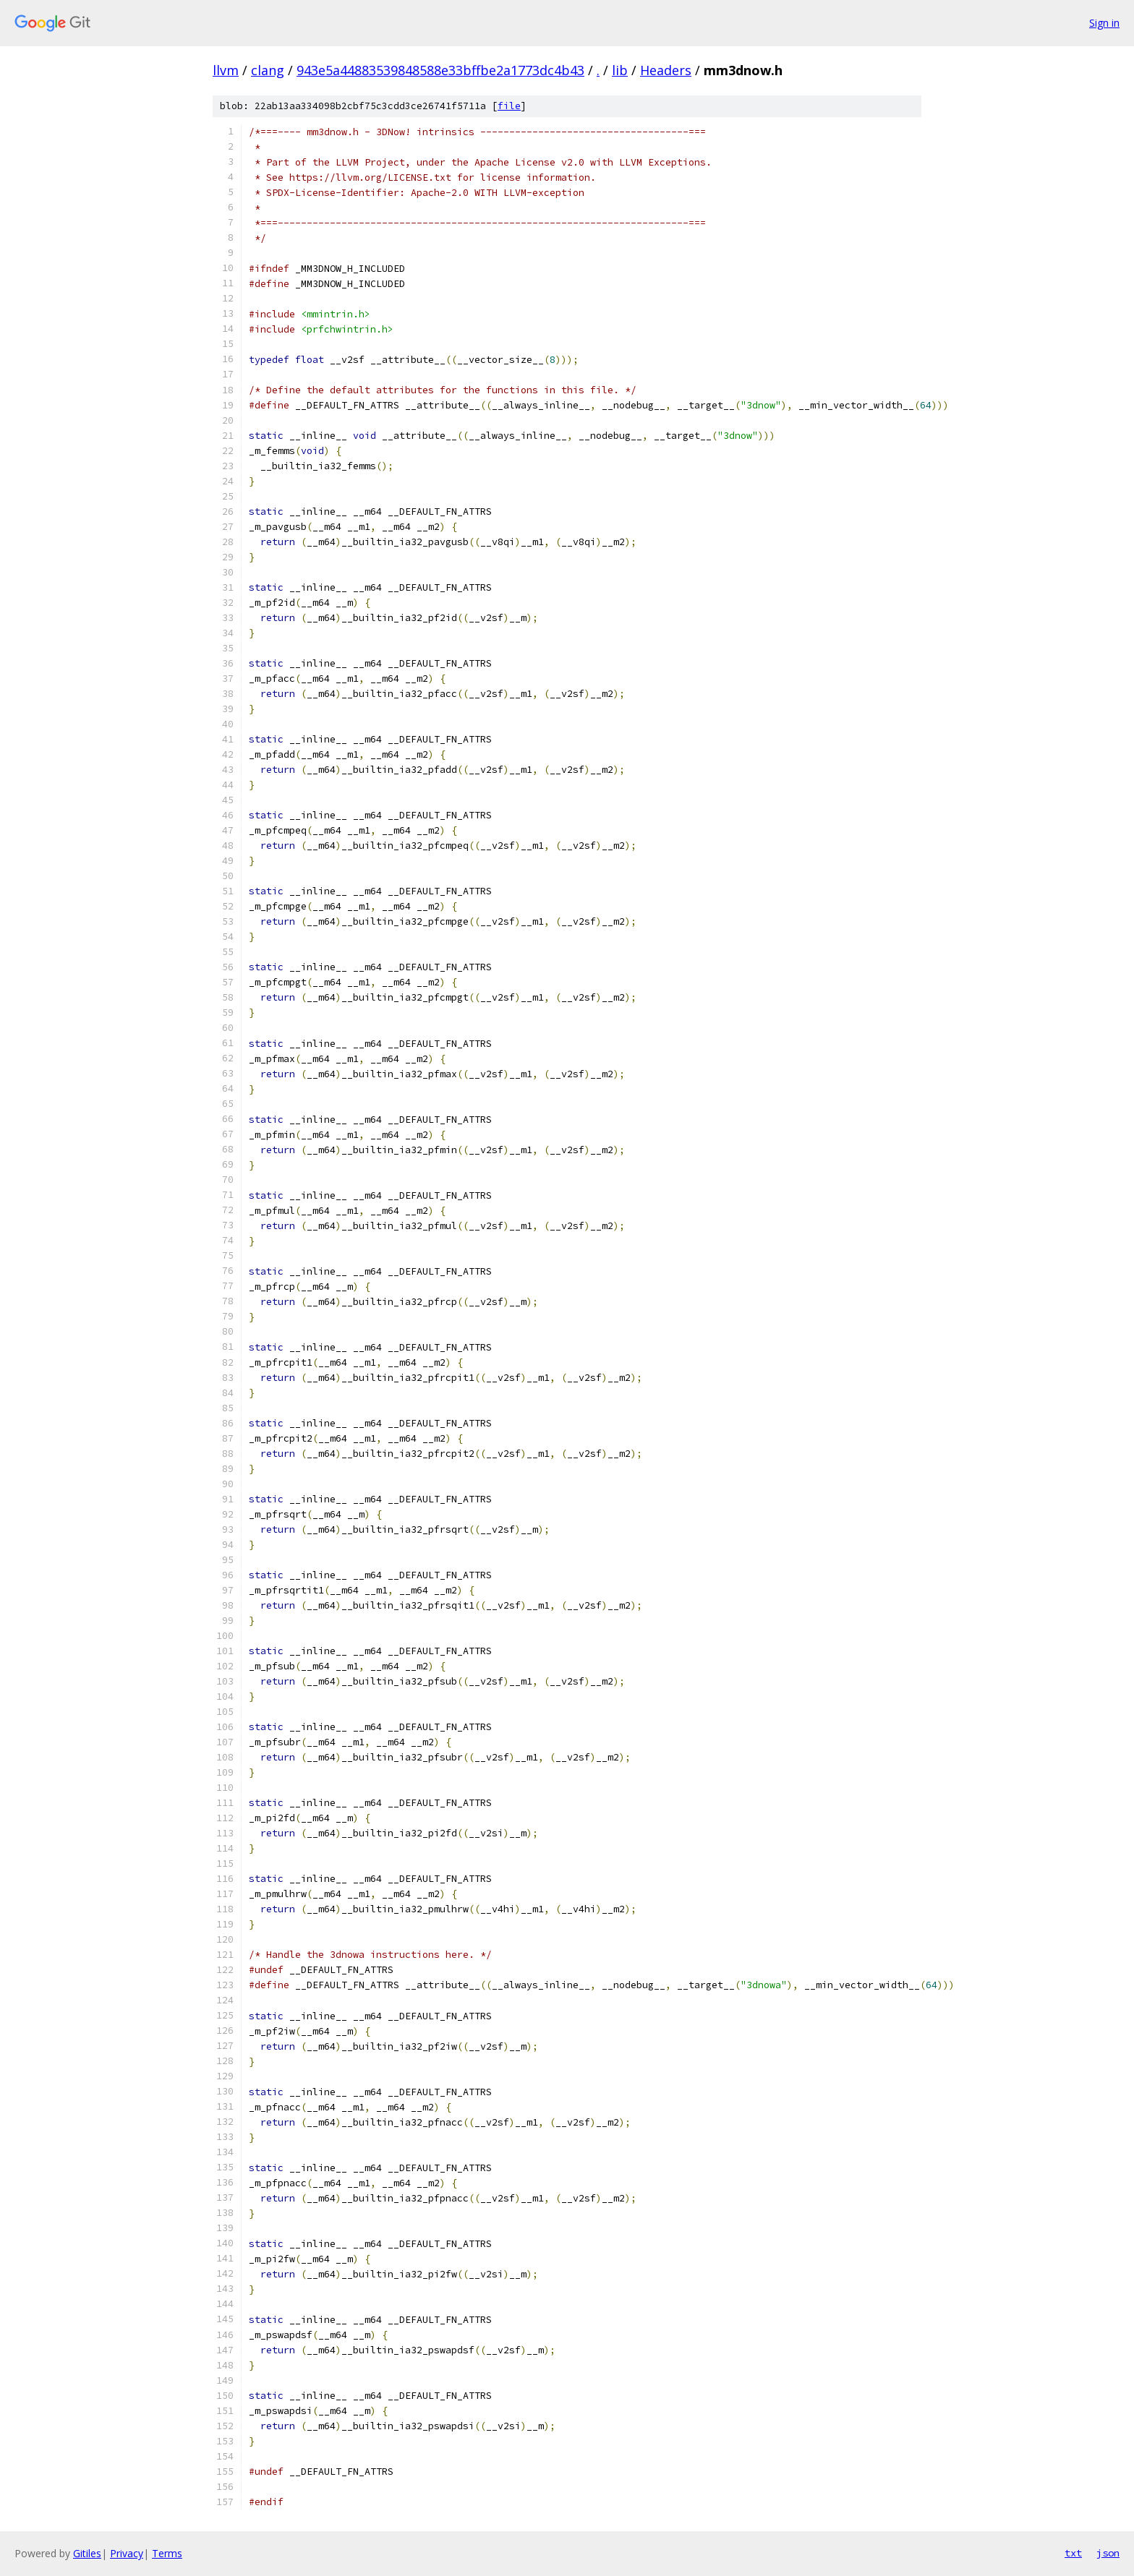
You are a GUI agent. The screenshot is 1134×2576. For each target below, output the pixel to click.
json (1108, 2552)
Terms (167, 2553)
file (509, 106)
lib (620, 70)
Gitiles (87, 2553)
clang (267, 70)
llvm (226, 70)
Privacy (126, 2553)
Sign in (1104, 23)
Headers (665, 70)
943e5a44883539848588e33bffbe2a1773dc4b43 (440, 70)
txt (1073, 2552)
